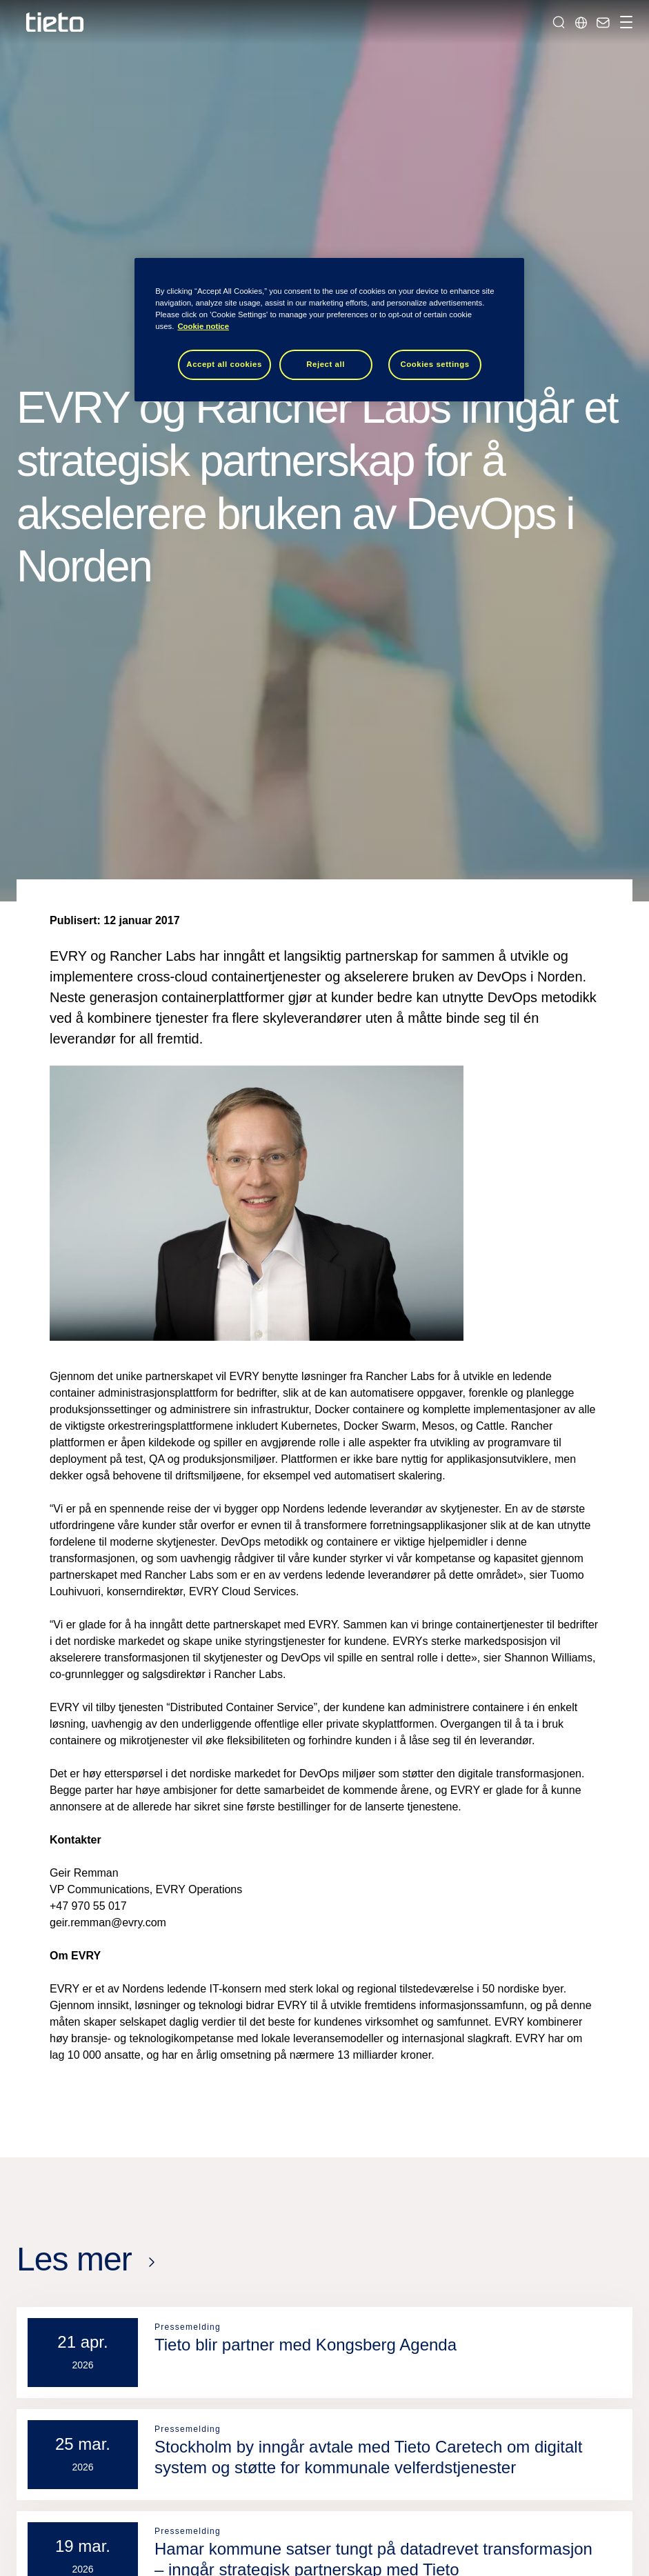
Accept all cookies (224, 364)
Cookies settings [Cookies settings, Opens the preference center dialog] (434, 364)
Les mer (74, 2259)
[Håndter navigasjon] (624, 22)
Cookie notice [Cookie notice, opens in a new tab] (203, 326)
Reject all (325, 364)
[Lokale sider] (580, 22)
